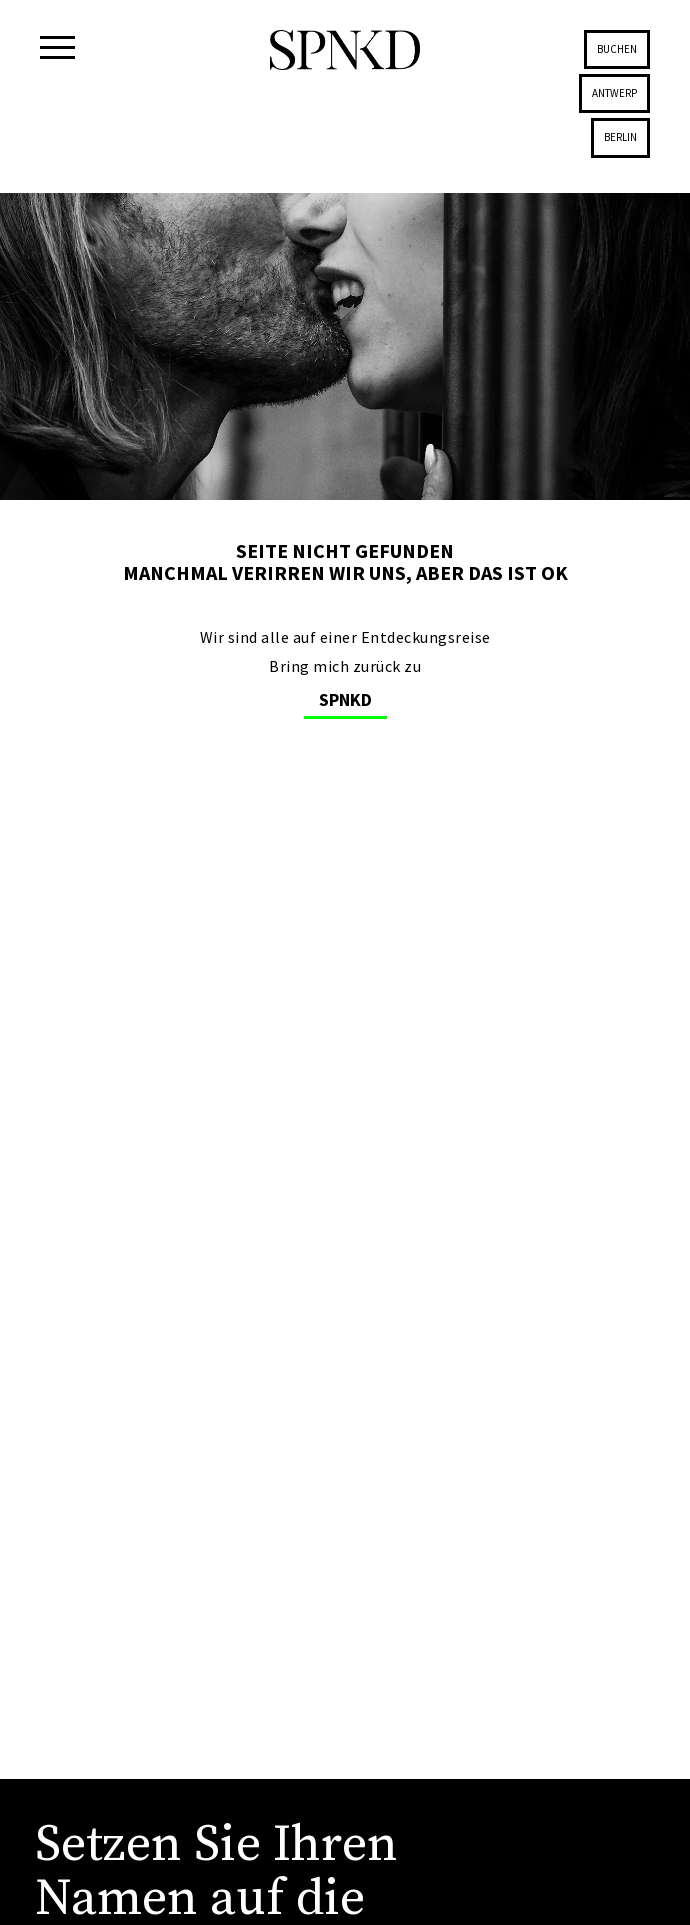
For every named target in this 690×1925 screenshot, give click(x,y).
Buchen (617, 49)
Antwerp (614, 93)
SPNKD (345, 699)
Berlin (620, 137)
